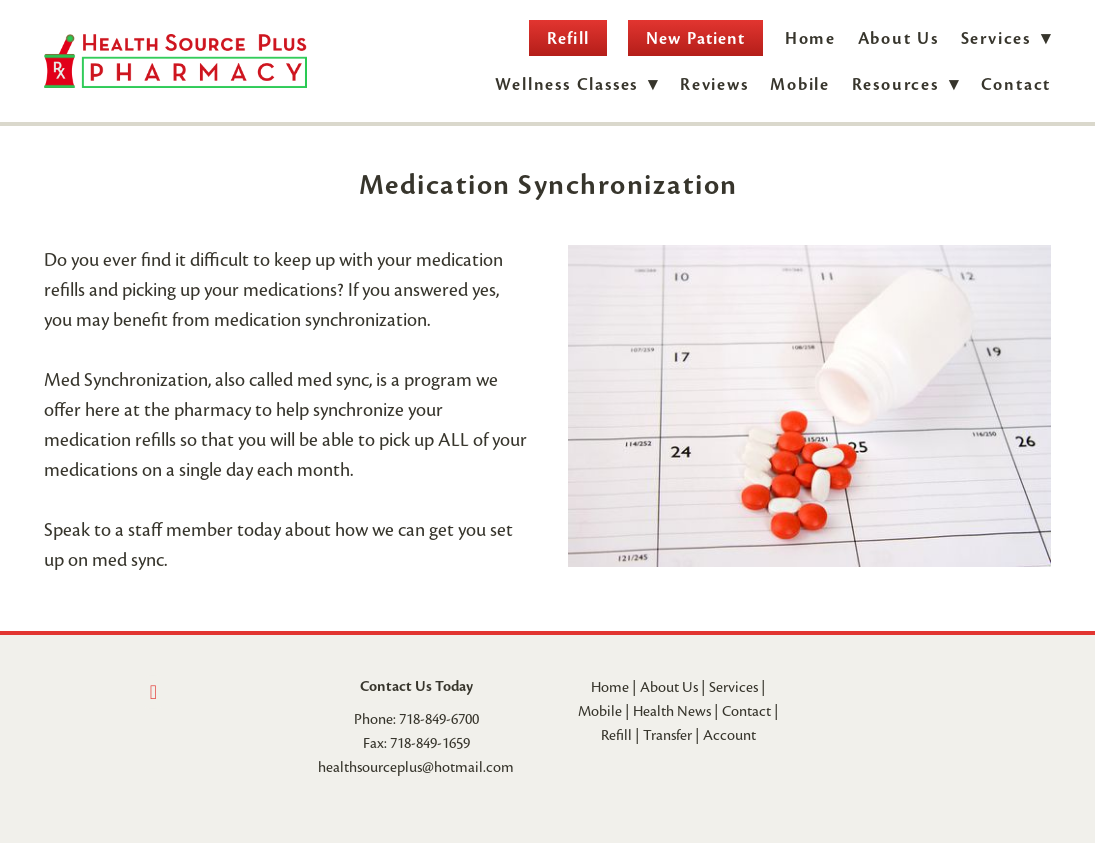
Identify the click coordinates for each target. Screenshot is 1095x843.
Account (729, 735)
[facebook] (153, 692)
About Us (898, 38)
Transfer (667, 735)
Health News (672, 711)
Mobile (800, 84)
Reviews (714, 84)
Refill (567, 38)
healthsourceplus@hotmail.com (416, 767)
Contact (1016, 84)
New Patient (695, 38)
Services (733, 687)
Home (810, 38)
